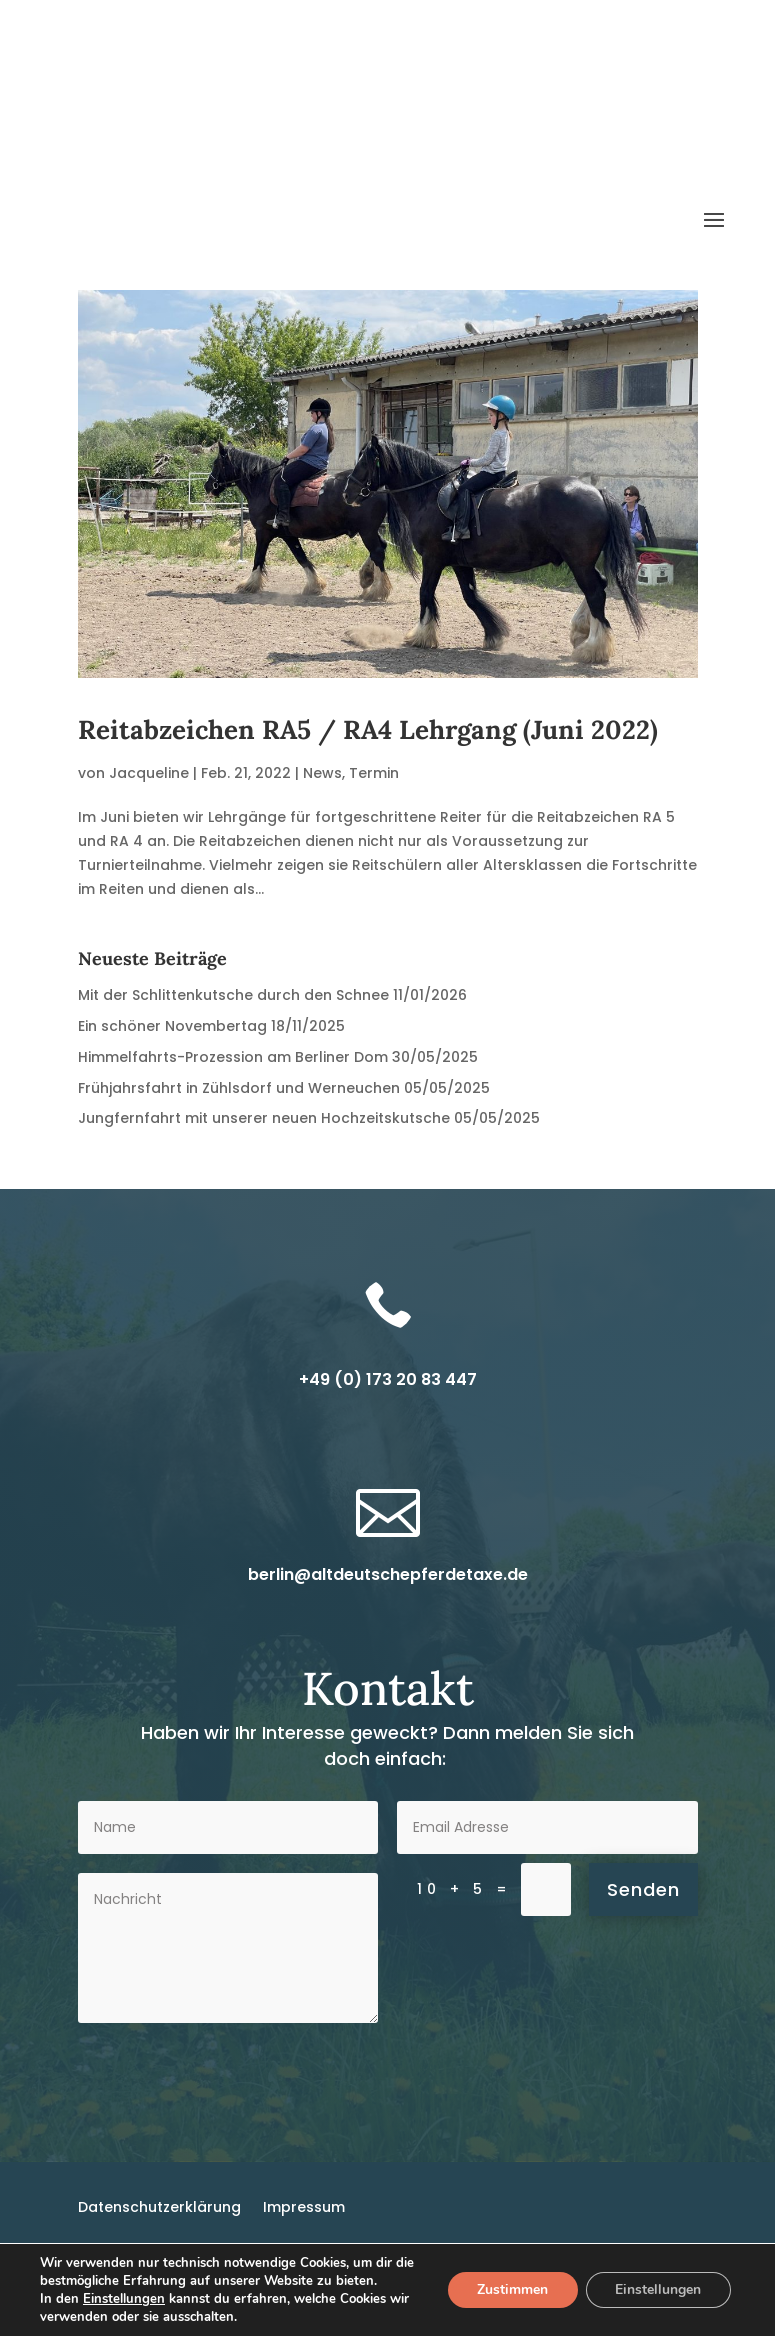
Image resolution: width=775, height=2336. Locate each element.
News (322, 791)
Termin (374, 791)
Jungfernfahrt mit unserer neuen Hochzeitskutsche (264, 1137)
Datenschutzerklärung (159, 2223)
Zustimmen (511, 2289)
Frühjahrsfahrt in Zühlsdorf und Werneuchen (239, 1106)
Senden (643, 1907)
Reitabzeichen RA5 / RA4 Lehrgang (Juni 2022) (368, 747)
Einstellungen (124, 2299)
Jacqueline (149, 791)
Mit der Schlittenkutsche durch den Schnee (233, 1014)
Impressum (304, 2223)
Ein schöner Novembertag (172, 1044)
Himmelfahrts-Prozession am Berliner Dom (233, 1075)
